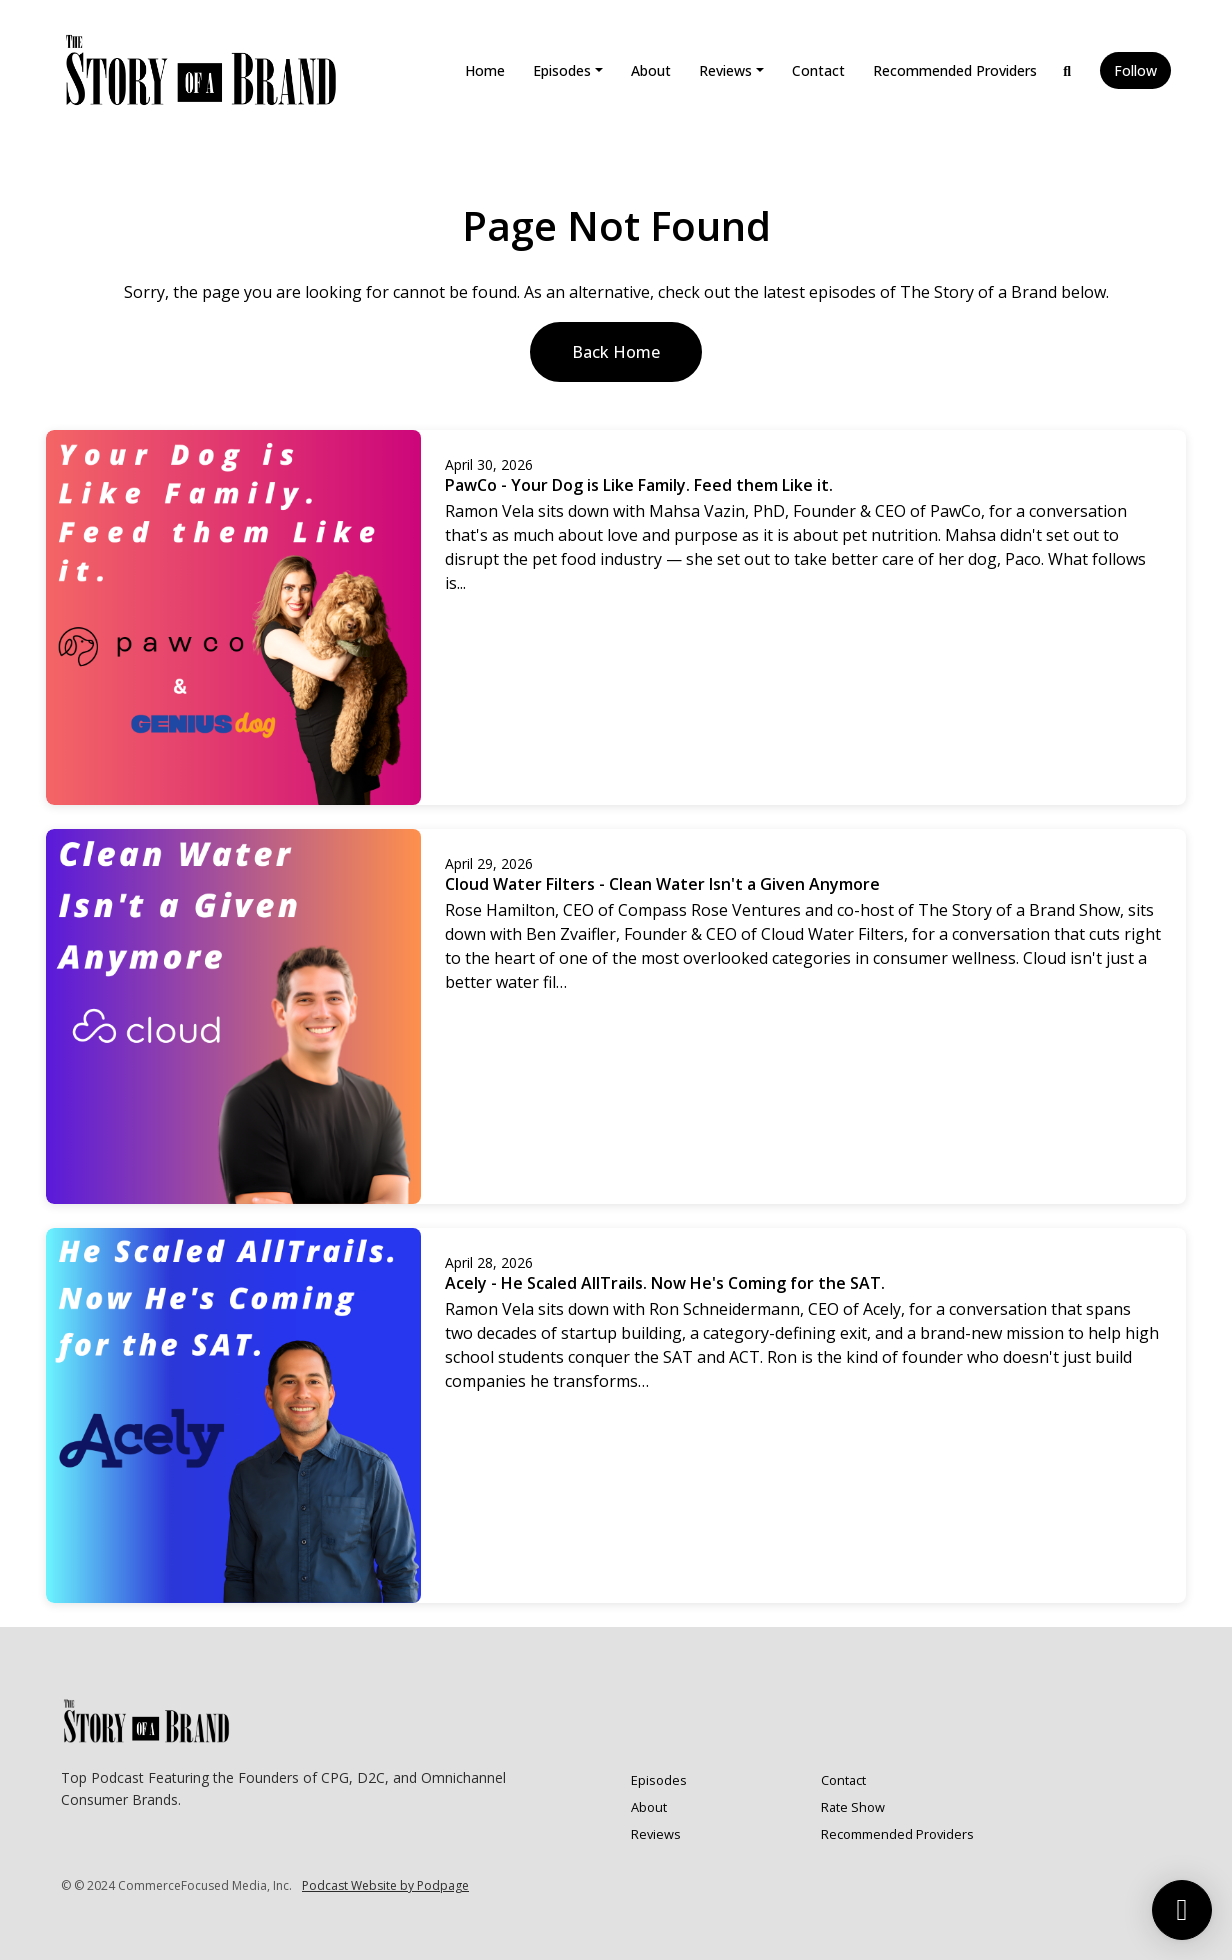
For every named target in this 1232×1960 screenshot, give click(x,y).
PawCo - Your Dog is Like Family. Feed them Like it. (639, 485)
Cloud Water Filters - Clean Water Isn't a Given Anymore (662, 884)
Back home (616, 352)
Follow (1135, 70)
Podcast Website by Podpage (385, 1885)
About (651, 70)
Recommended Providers (955, 70)
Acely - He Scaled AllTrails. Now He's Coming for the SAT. (665, 1283)
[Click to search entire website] (1068, 70)
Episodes (562, 70)
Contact (818, 70)
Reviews (725, 70)
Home (485, 70)
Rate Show (853, 1807)
